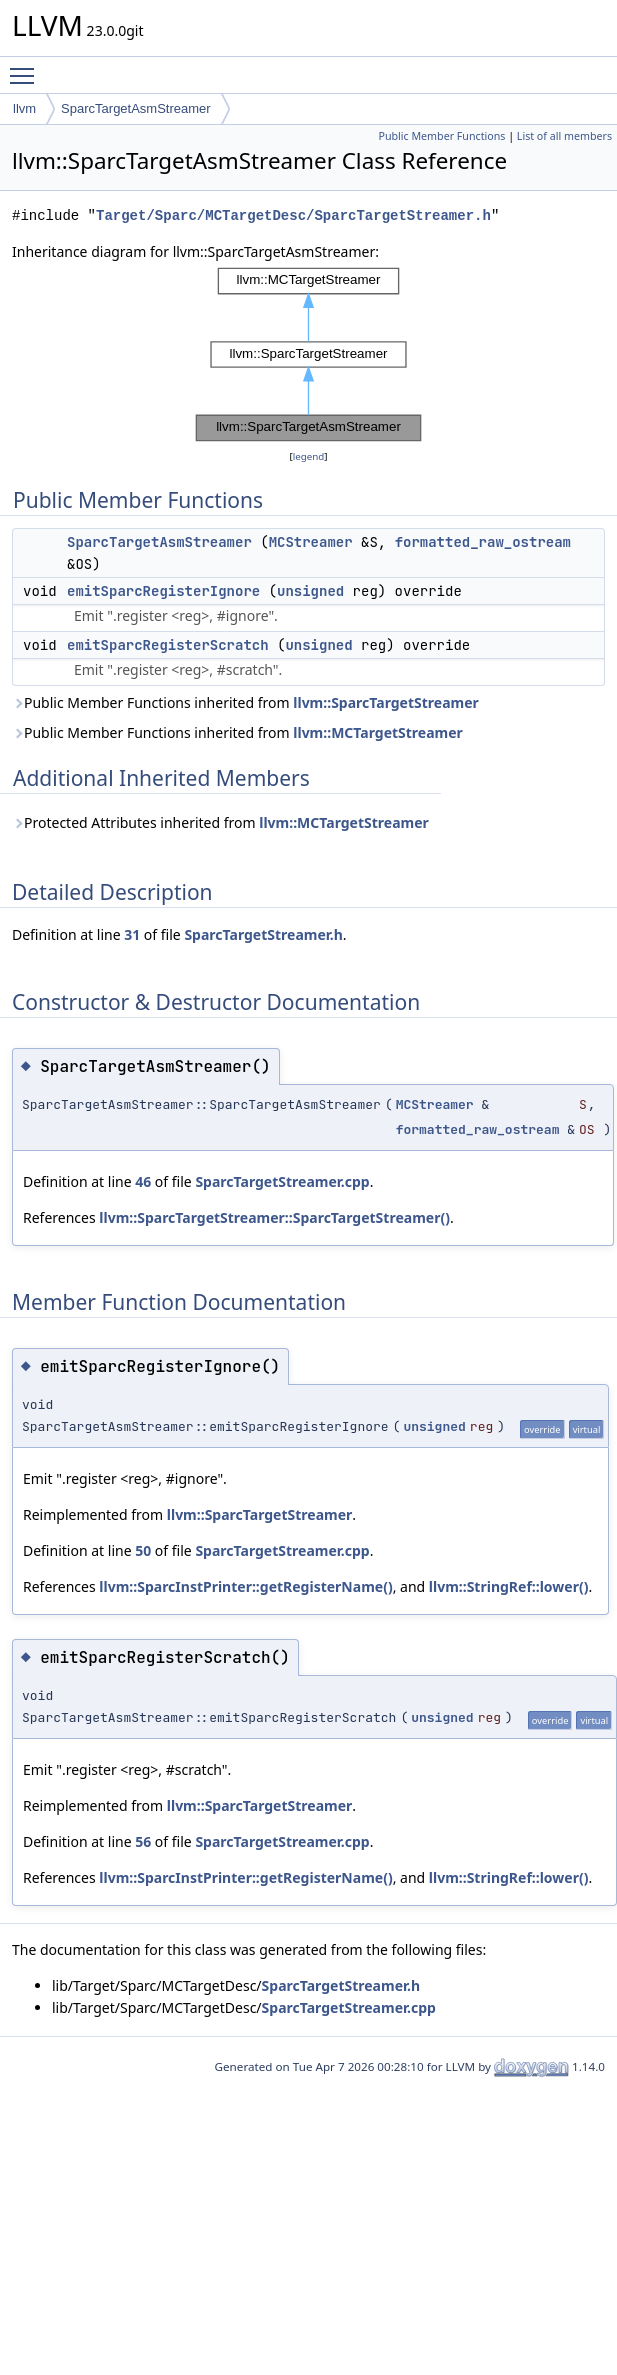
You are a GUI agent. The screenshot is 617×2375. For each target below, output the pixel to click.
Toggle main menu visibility (27, 67)
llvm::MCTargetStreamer (378, 732)
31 (132, 934)
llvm (24, 108)
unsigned (310, 591)
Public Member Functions (441, 136)
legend (309, 456)
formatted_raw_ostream (483, 542)
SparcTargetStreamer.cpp (282, 1181)
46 (143, 1181)
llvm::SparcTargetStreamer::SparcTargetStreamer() (274, 1217)
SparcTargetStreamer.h (263, 934)
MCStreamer (311, 542)
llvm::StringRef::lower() (509, 1586)
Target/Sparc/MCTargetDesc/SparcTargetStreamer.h (293, 215)
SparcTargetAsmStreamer (136, 108)
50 (143, 1550)
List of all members (564, 136)
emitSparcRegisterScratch (168, 645)
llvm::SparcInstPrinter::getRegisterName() (245, 1586)
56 (143, 1841)
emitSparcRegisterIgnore (163, 591)
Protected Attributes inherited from (220, 822)
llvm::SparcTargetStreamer (386, 702)
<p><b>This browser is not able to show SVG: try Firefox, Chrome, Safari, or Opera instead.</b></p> (308, 354)
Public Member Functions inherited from (245, 702)
